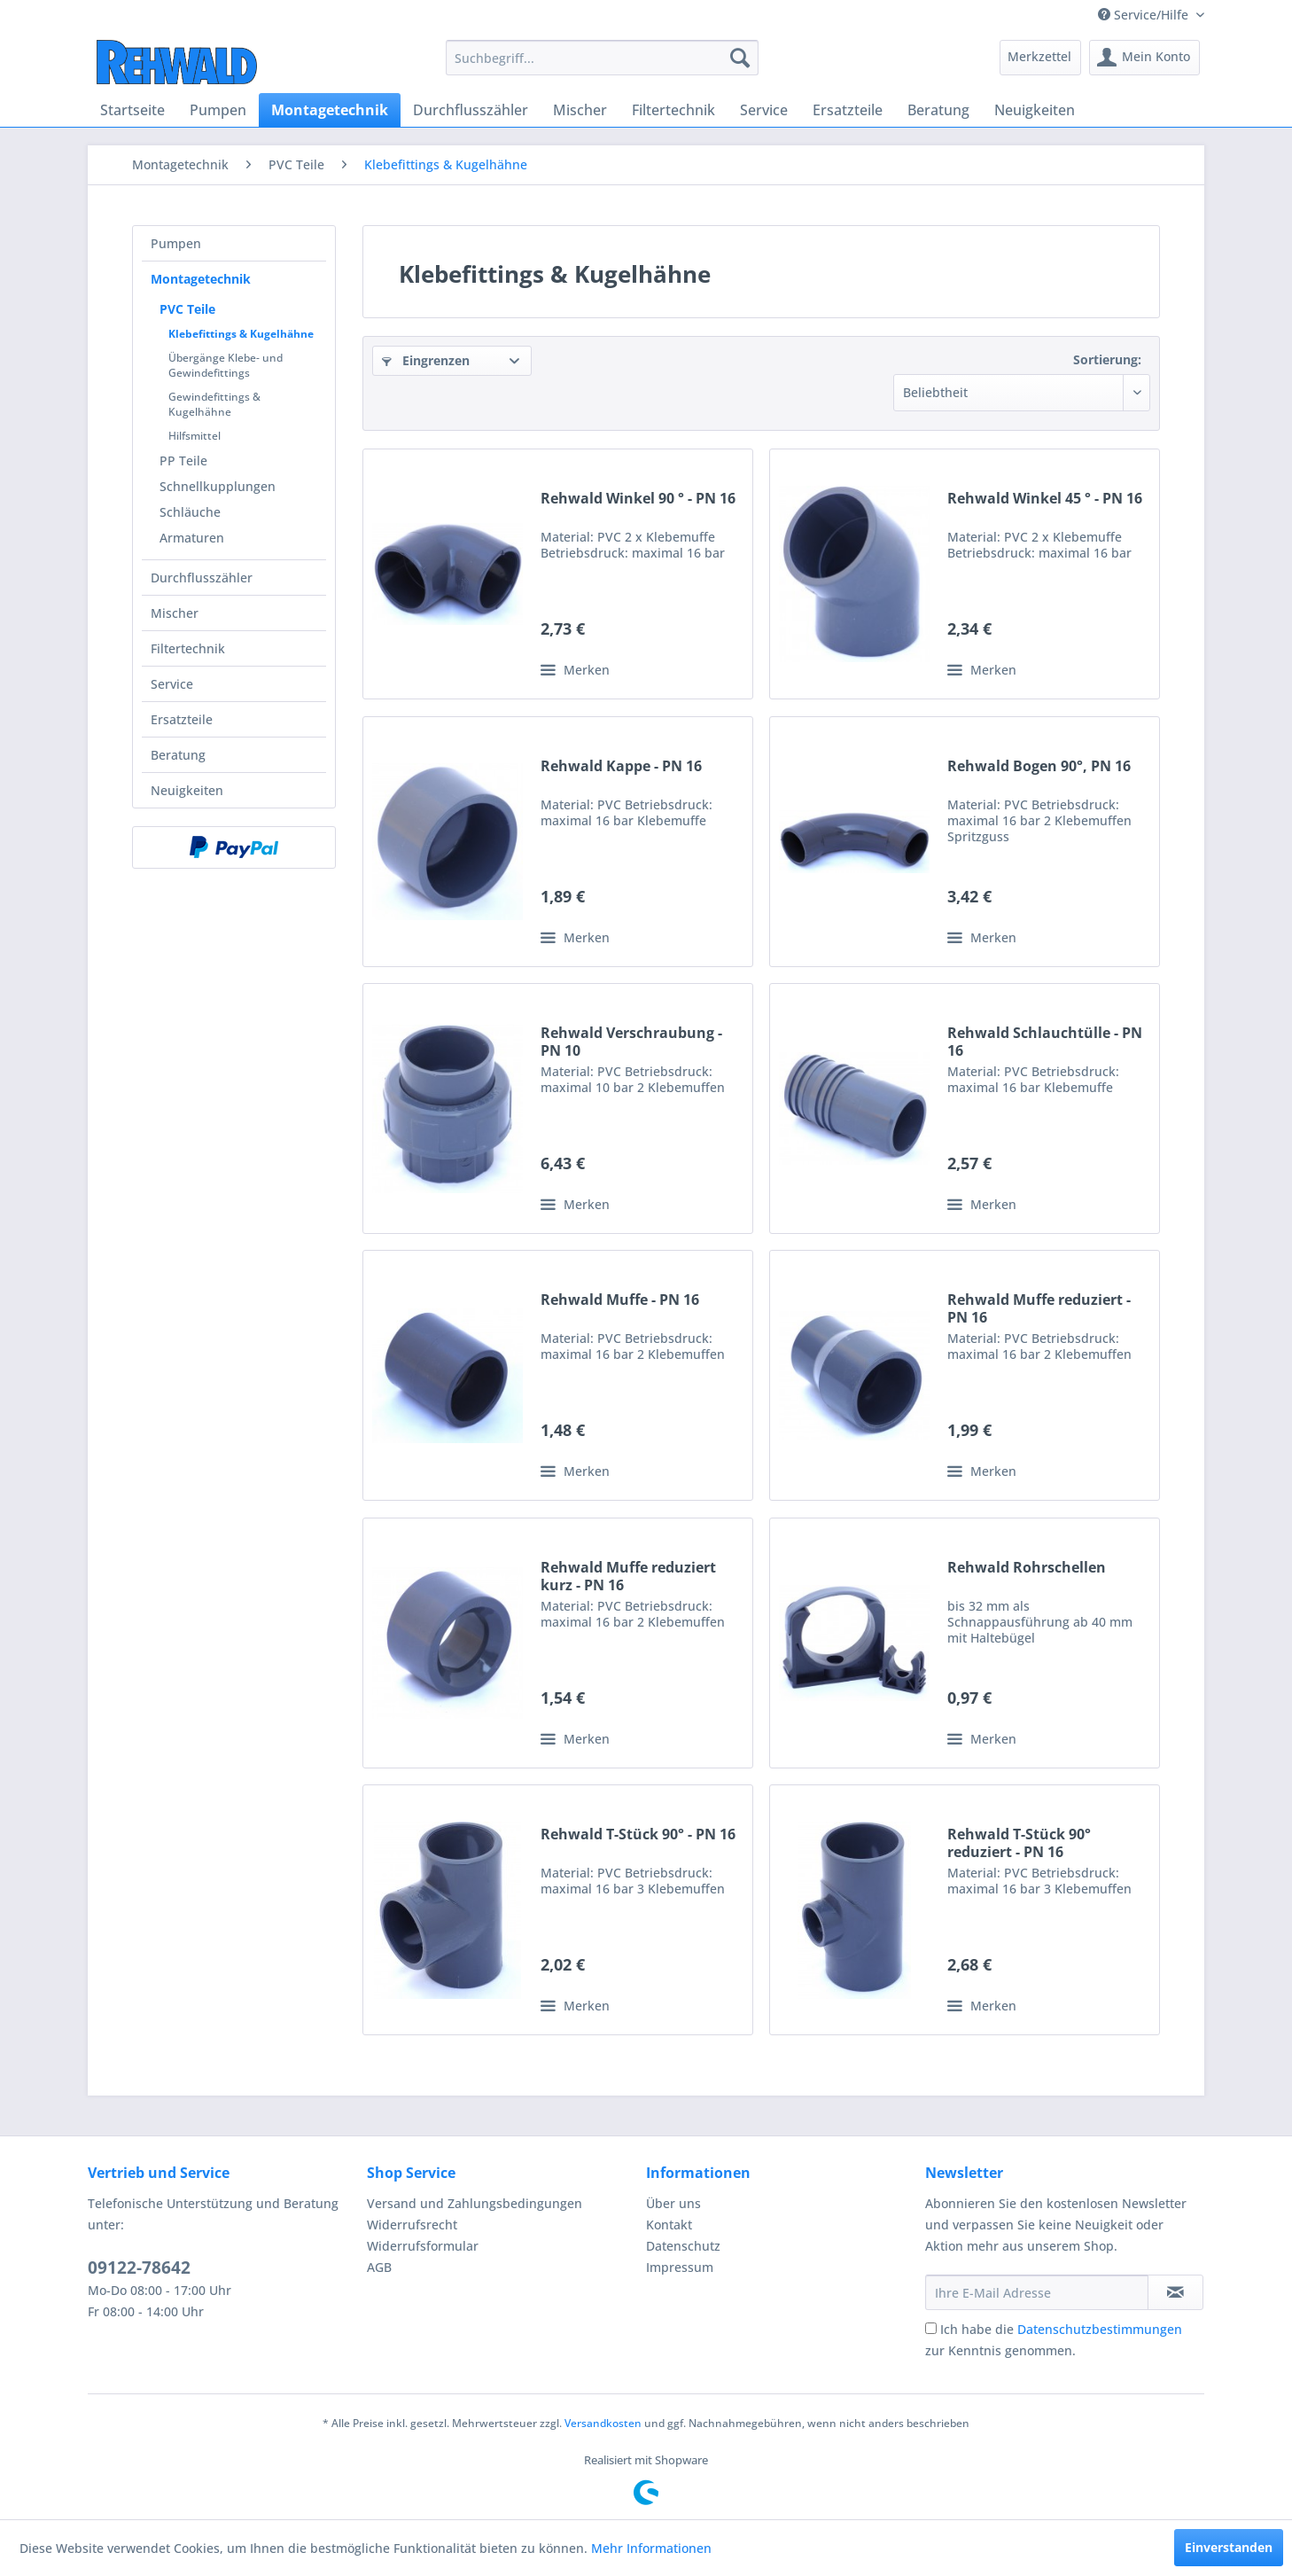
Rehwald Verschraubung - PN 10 (631, 1041)
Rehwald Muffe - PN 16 (620, 1300)
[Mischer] (580, 110)
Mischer (174, 613)
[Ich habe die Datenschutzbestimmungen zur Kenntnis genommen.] (931, 2328)
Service (172, 683)
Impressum (679, 2267)
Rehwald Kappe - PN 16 (621, 766)
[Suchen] (740, 57)
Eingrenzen (426, 360)
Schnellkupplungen (218, 486)
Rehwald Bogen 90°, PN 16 (1039, 766)
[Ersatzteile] (847, 110)
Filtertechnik (188, 648)
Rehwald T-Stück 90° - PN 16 (638, 1834)
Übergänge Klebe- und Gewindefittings (225, 365)
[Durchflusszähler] (471, 110)
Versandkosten (603, 2423)
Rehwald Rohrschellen (1026, 1567)
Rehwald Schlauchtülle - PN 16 (1044, 1041)
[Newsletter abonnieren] (1175, 2292)
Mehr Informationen (651, 2548)
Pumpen (176, 243)
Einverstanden (1229, 2547)
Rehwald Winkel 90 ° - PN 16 (638, 498)
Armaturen (192, 537)
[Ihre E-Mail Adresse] (1036, 2292)
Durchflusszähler (202, 577)
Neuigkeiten (187, 790)
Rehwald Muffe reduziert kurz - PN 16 (628, 1576)
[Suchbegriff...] (602, 57)
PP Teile (183, 460)
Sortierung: (1107, 359)
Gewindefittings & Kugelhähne (214, 404)
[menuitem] (602, 57)
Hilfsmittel (194, 435)
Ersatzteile (182, 719)
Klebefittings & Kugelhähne (241, 333)
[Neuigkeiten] (1034, 110)
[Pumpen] (218, 110)
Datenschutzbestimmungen (1099, 2329)
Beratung (178, 754)
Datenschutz (683, 2245)
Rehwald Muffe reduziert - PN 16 (1039, 1308)
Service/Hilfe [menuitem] (1145, 14)
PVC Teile (187, 309)
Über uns (673, 2203)
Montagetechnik (201, 278)
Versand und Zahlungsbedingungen (474, 2203)
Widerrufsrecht (412, 2224)
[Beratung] (938, 110)
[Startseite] (132, 110)
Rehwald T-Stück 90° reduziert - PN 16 (1019, 1843)
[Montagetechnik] (330, 110)
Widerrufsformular (423, 2245)
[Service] (764, 110)
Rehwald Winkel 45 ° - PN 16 (1044, 498)
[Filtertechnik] (673, 110)
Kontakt (669, 2224)
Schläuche (190, 511)
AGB (379, 2267)
